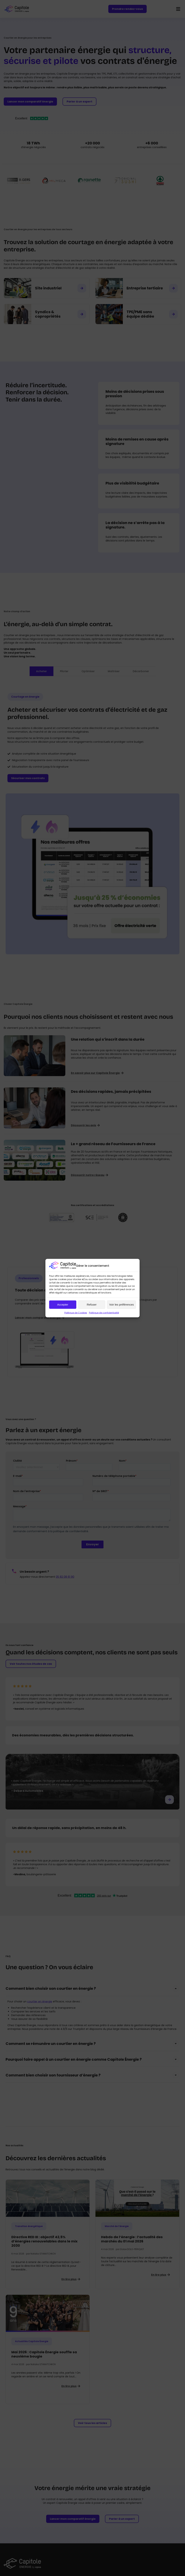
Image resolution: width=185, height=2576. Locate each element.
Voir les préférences (121, 1304)
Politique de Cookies (75, 1312)
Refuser (92, 1304)
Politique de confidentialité (104, 1312)
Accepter (62, 1304)
